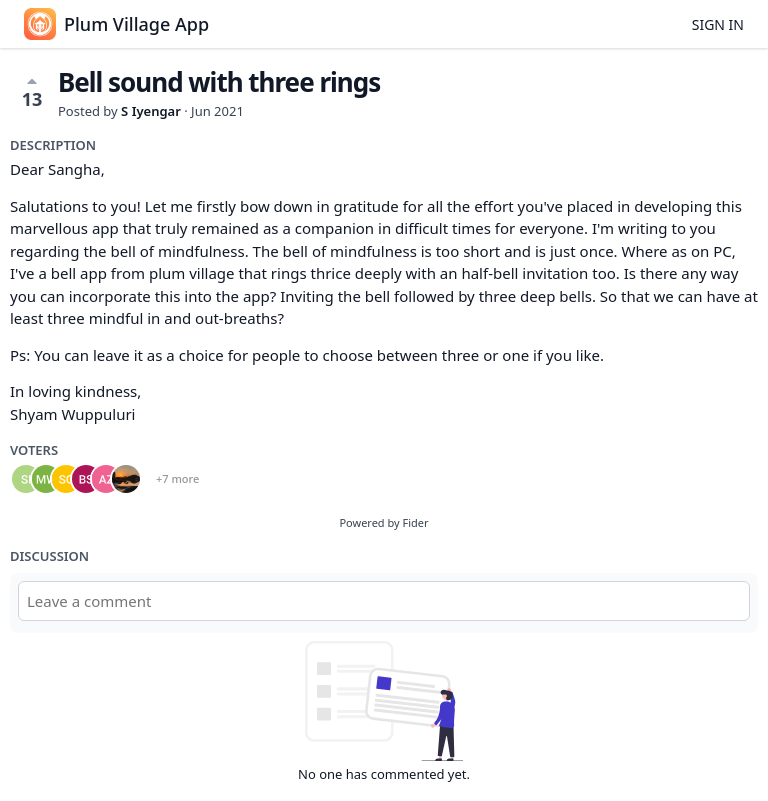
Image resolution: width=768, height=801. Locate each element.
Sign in (718, 24)
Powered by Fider (383, 522)
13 (32, 92)
